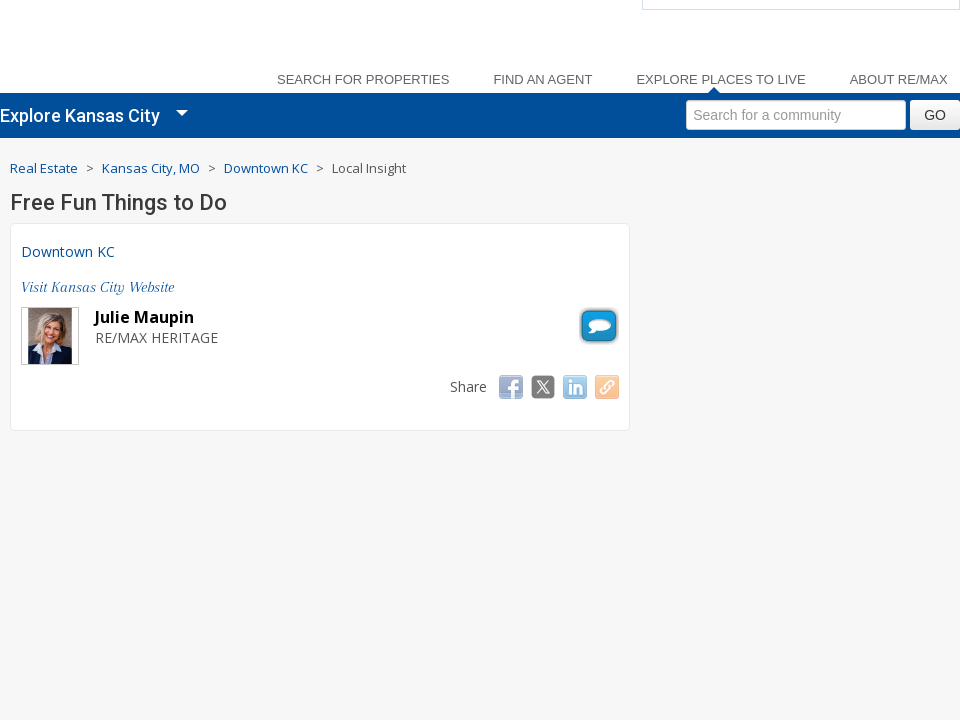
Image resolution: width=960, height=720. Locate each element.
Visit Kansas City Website (97, 287)
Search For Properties (363, 80)
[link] (130, 50)
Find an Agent (542, 80)
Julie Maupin (144, 317)
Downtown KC (68, 251)
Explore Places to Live (720, 80)
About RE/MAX (899, 80)
